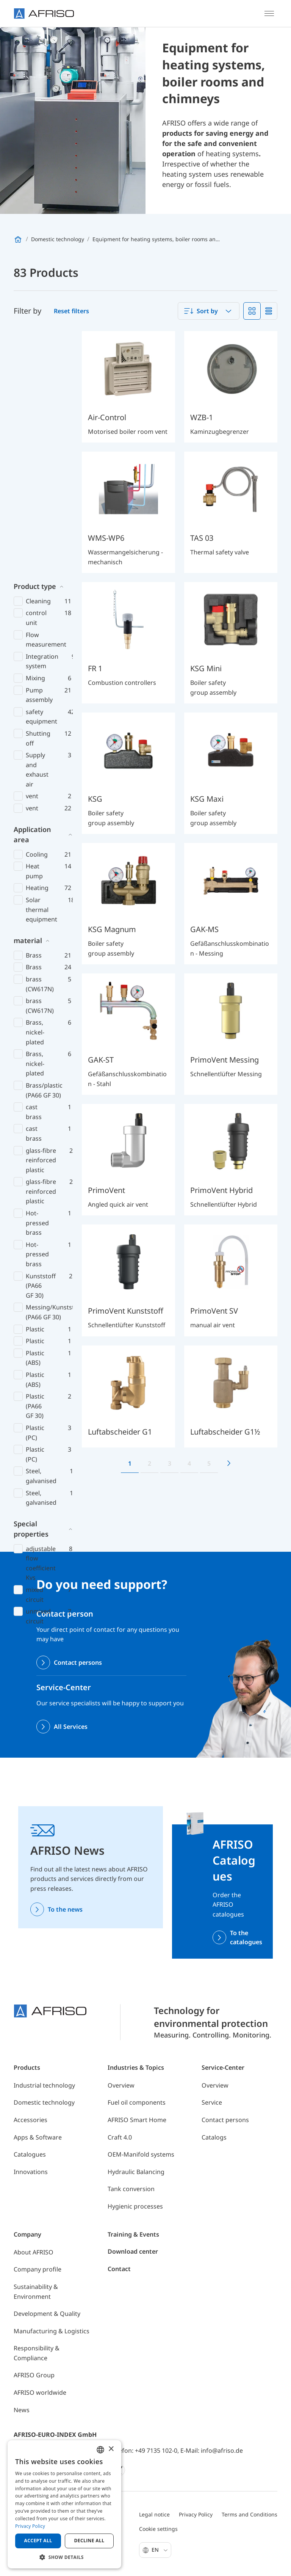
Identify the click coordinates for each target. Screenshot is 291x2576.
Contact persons (78, 1662)
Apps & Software (38, 2137)
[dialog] (64, 2504)
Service (212, 2102)
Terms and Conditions (249, 2514)
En (160, 2549)
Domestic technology (44, 2102)
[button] (64, 2557)
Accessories (30, 2120)
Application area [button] (32, 589)
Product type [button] (35, 340)
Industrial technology (44, 2085)
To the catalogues (246, 1937)
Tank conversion (131, 2189)
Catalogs (214, 2137)
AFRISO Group (34, 2375)
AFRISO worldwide (40, 2392)
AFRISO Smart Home (137, 2120)
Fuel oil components (137, 2102)
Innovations (31, 2172)
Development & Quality (47, 2313)
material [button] (28, 695)
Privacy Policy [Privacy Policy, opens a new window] (30, 2526)
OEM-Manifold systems (141, 2154)
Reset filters (71, 311)
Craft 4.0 (120, 2137)
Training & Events (133, 2234)
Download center (133, 2251)
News (22, 2410)
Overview (121, 2085)
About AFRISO (33, 2252)
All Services (71, 1726)
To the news (65, 1909)
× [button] (111, 2449)
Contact (119, 2269)
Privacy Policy (196, 2514)
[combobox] (208, 311)
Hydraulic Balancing (136, 2172)
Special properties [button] (31, 1283)
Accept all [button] (38, 2540)
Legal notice (154, 2514)
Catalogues (30, 2154)
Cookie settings (158, 2528)
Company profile (37, 2269)
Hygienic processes (135, 2206)
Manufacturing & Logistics (51, 2331)
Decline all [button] (89, 2540)
